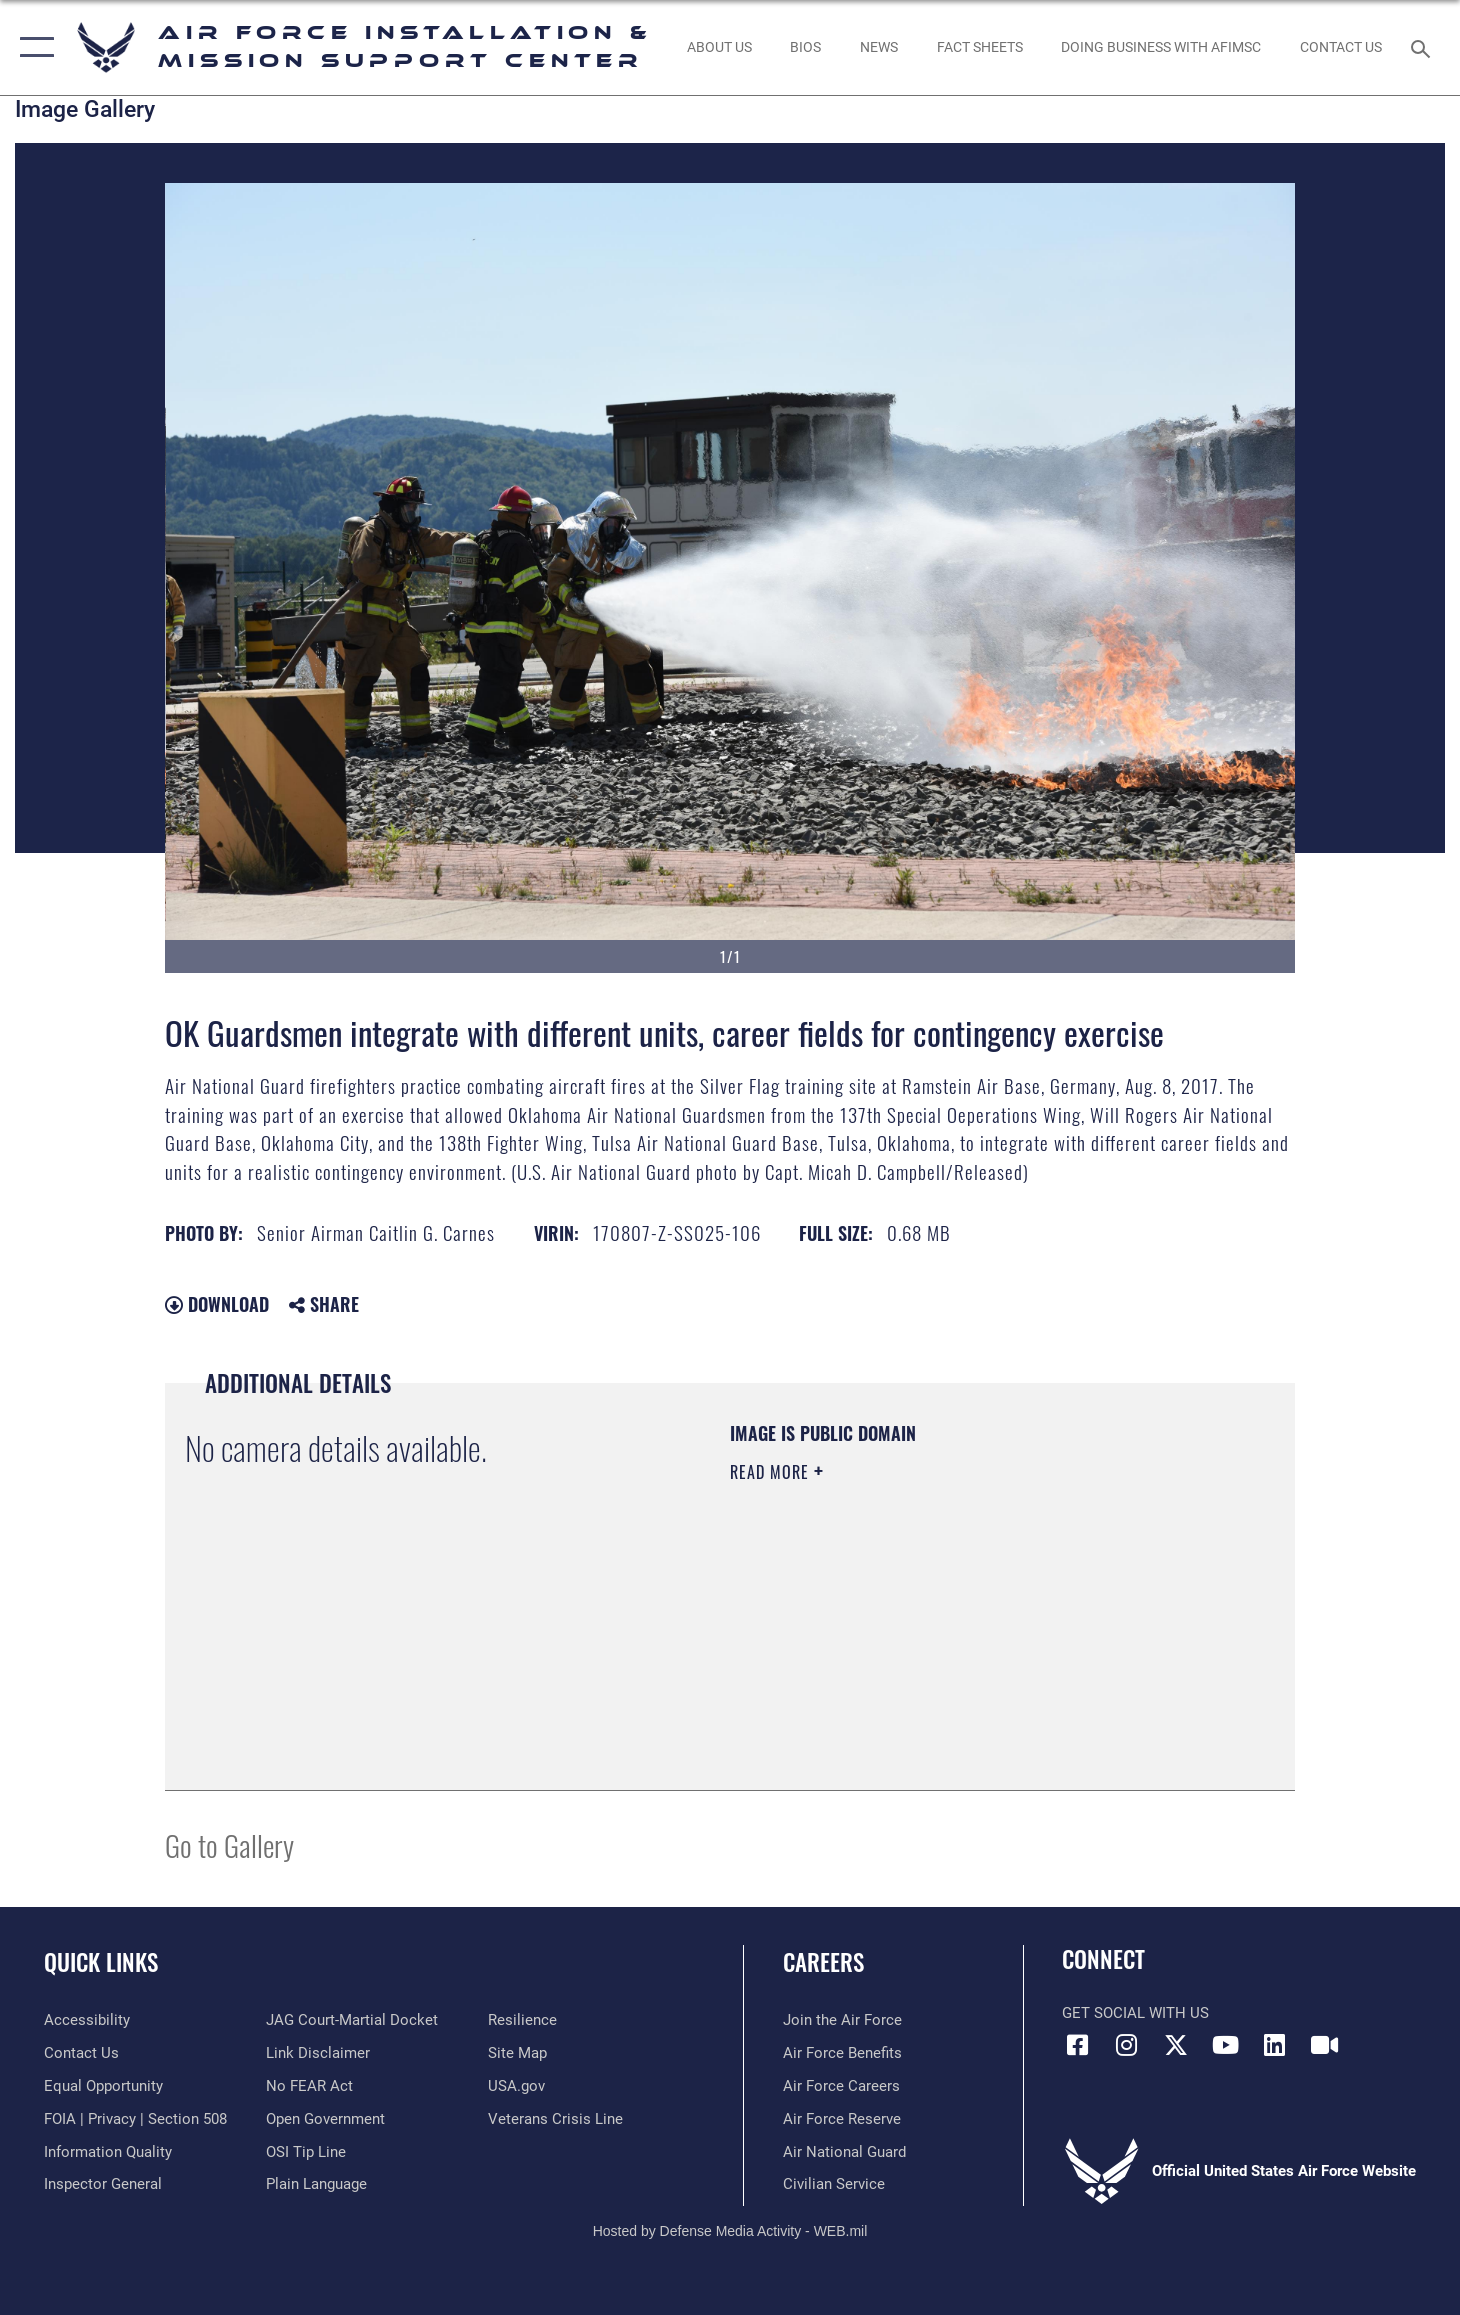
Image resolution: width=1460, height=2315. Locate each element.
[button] (32, 47)
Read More (772, 1472)
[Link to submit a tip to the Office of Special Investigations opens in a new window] (306, 2152)
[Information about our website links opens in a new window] (318, 2053)
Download (217, 1304)
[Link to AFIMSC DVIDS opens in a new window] (1324, 2045)
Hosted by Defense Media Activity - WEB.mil (730, 2231)
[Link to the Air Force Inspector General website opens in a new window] (103, 2184)
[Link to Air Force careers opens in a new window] (841, 2086)
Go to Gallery (229, 1844)
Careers (823, 1962)
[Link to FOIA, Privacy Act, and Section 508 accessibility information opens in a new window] (135, 2119)
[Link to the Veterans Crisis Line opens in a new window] (555, 2119)
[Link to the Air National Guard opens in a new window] (844, 2152)
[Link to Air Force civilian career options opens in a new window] (834, 2184)
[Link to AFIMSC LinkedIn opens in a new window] (1275, 2045)
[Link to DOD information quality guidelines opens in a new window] (108, 2152)
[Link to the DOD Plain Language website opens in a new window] (316, 2184)
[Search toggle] (1423, 47)
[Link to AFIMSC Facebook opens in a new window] (1077, 2045)
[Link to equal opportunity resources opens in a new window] (103, 2086)
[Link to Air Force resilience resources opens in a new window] (522, 2020)
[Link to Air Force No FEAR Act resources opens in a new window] (309, 2086)
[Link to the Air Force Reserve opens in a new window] (842, 2119)
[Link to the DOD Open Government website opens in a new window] (325, 2119)
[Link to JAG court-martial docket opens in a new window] (352, 2020)
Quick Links (101, 1962)
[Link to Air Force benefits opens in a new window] (842, 2053)
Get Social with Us (1135, 2013)
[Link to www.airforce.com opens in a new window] (842, 2020)
